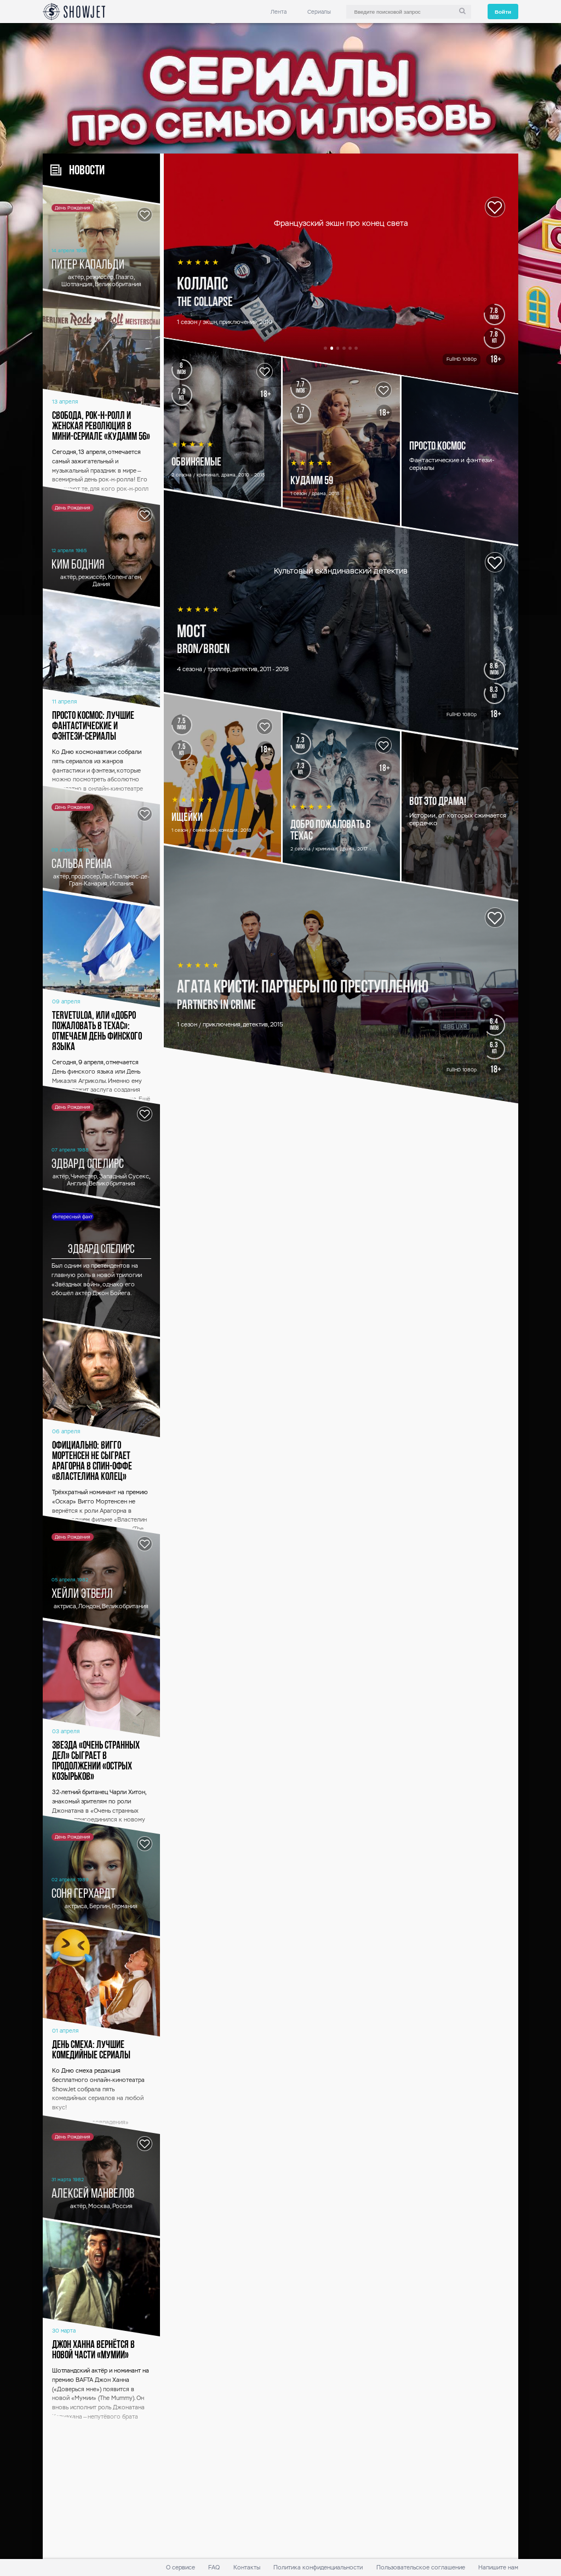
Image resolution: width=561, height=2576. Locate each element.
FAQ (214, 2567)
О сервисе (180, 2567)
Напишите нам (498, 2567)
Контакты (246, 2567)
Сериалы (319, 11)
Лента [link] (279, 11)
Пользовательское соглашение (420, 2567)
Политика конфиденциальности (318, 2567)
